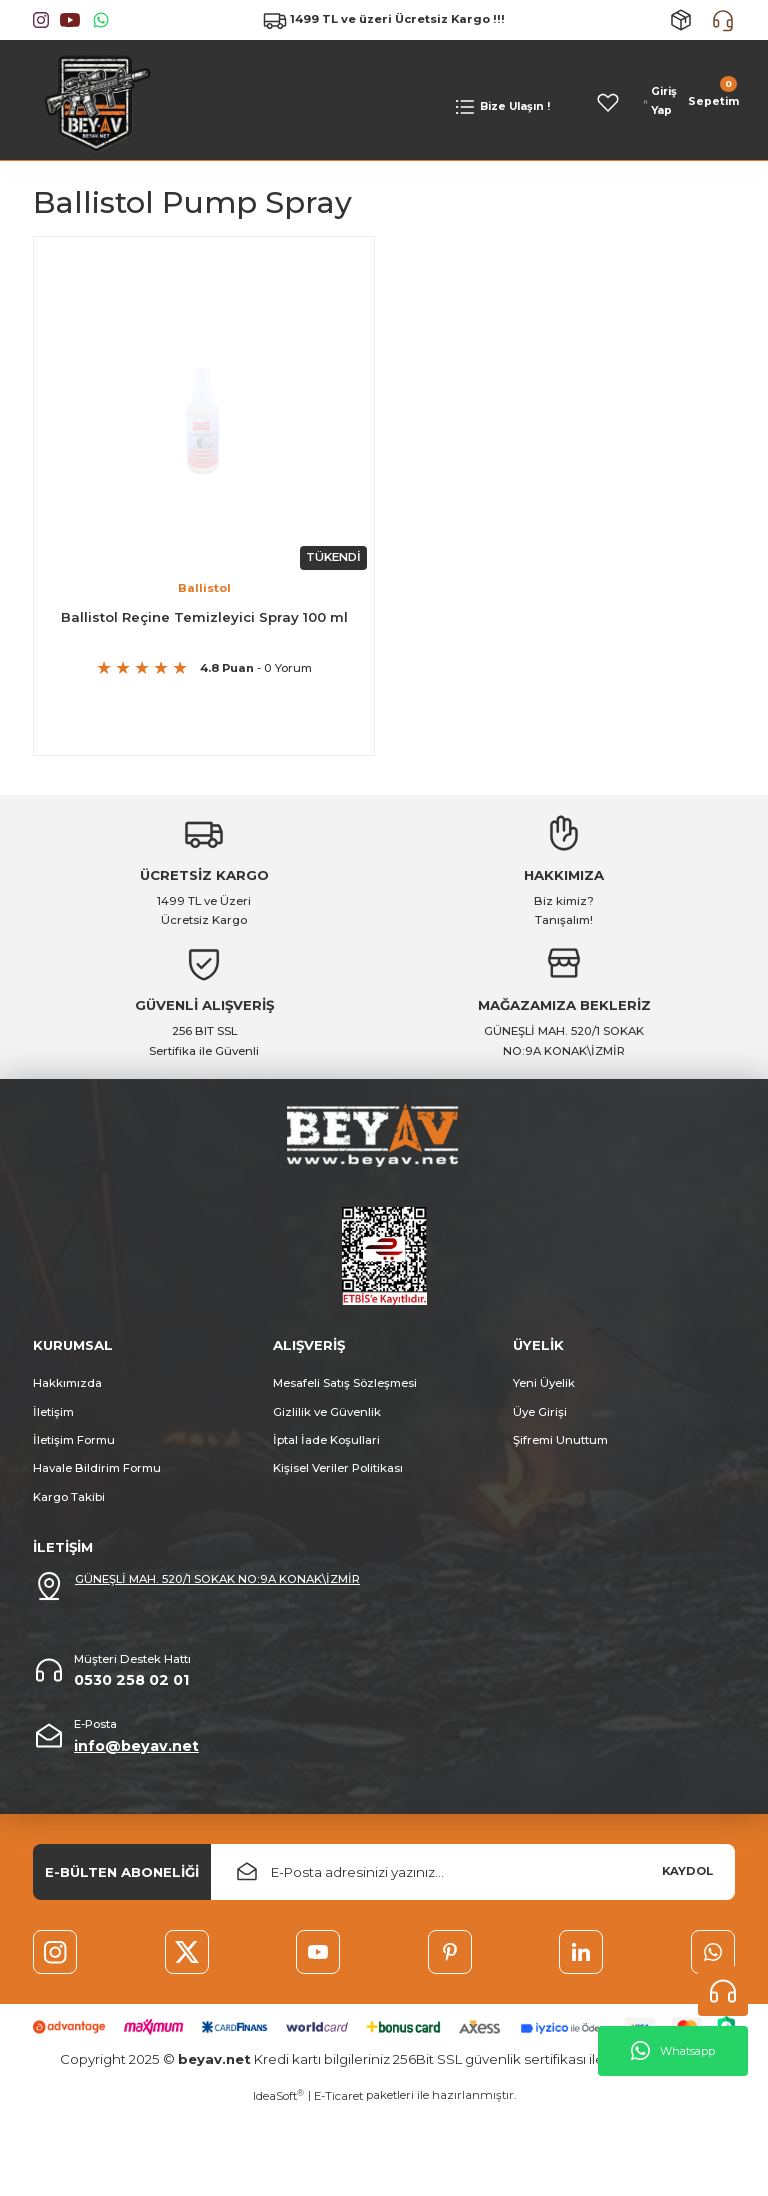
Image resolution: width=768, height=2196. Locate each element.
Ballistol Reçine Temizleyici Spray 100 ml (204, 615)
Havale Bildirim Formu (97, 1475)
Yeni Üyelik (544, 1389)
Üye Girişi (540, 1418)
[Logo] (93, 101)
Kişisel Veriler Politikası (338, 1475)
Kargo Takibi (69, 1503)
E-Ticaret (338, 2114)
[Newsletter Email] (473, 1878)
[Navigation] (501, 107)
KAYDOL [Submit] (687, 1878)
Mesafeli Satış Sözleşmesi (345, 1389)
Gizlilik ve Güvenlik (327, 1418)
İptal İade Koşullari (326, 1446)
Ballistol (204, 586)
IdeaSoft (278, 2113)
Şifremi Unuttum (560, 1446)
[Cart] (712, 102)
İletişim (53, 1418)
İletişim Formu (74, 1446)
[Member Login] (660, 102)
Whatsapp (673, 2051)
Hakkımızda (67, 1389)
